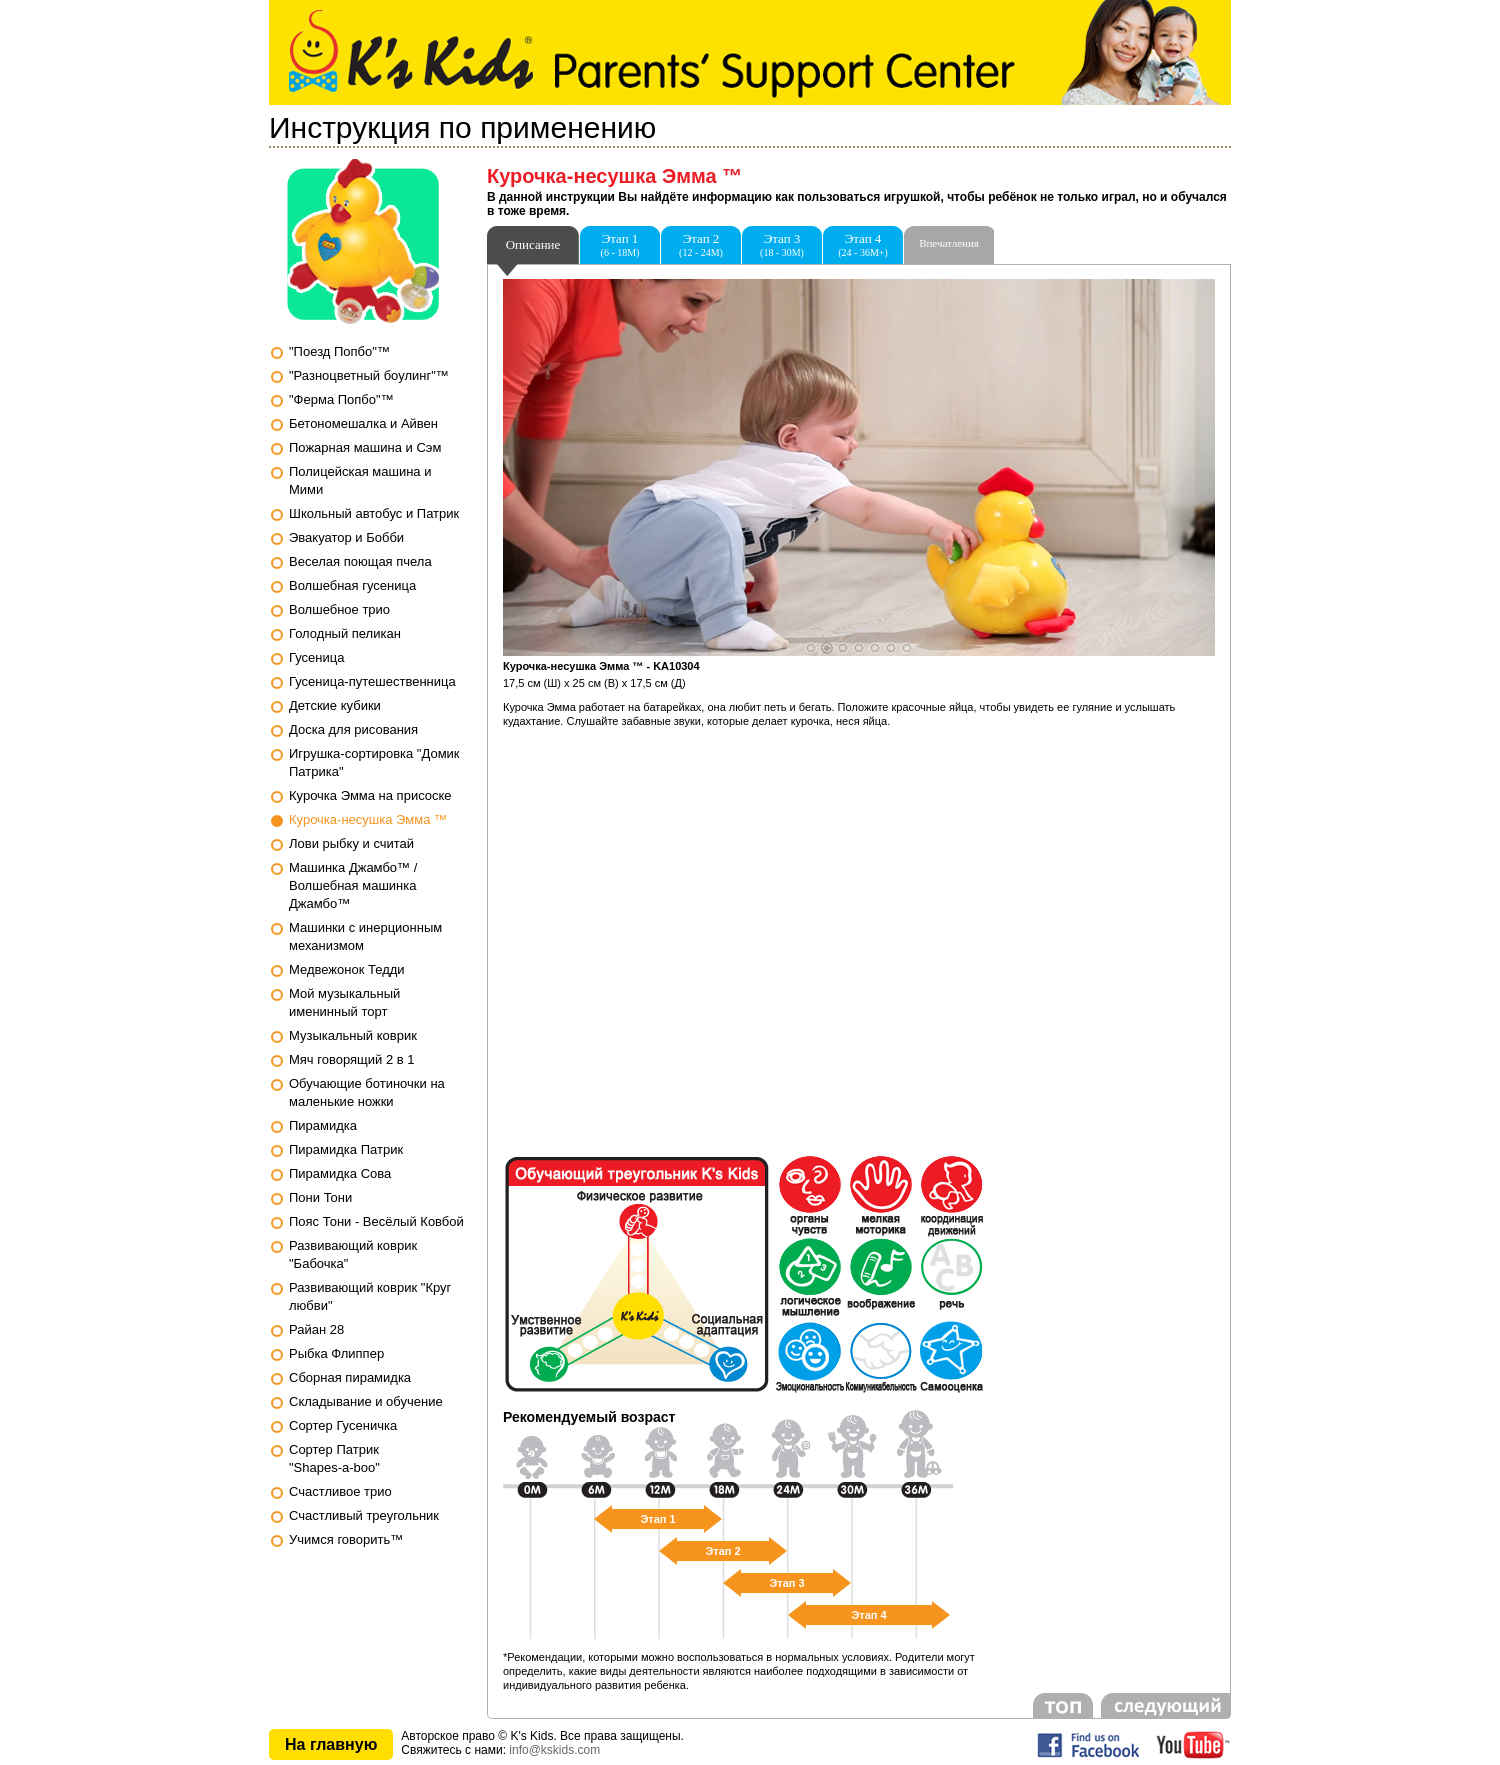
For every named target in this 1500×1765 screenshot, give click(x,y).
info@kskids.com (554, 1750)
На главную (331, 1744)
